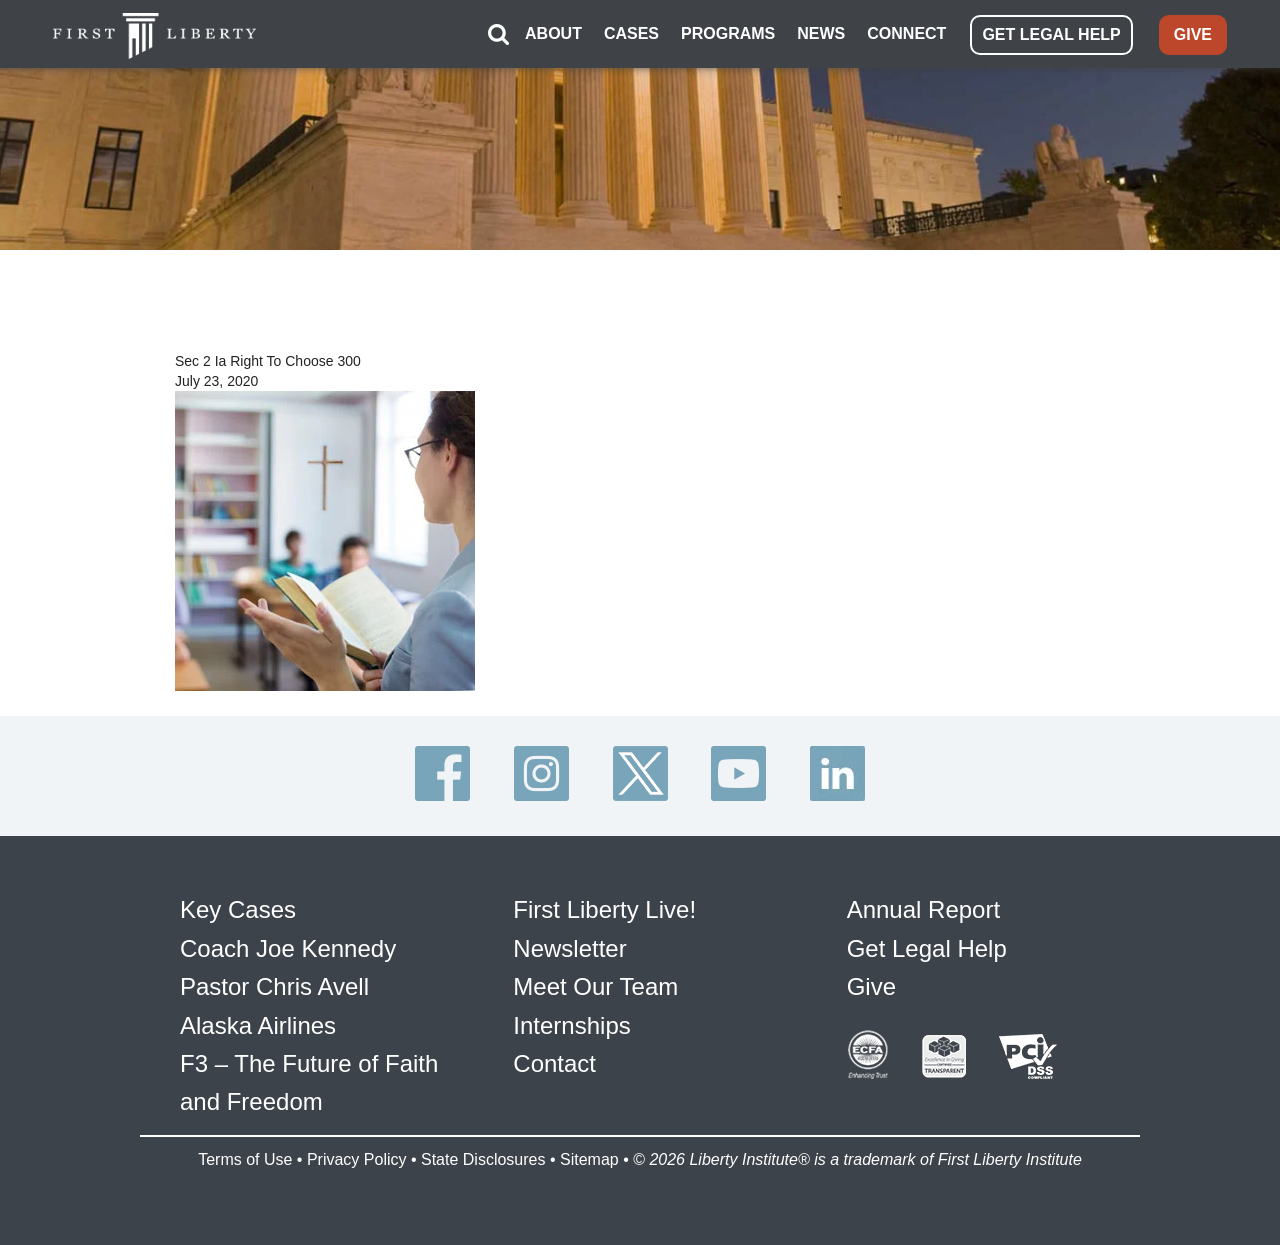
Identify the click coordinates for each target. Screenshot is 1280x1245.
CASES (631, 33)
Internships (571, 1025)
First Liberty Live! (604, 909)
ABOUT (553, 33)
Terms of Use (245, 1159)
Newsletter (569, 948)
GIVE (1193, 34)
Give (871, 986)
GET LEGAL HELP (1051, 34)
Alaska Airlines (258, 1025)
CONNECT (906, 33)
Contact (554, 1063)
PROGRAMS (728, 33)
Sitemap (589, 1159)
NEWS (821, 33)
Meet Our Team (595, 986)
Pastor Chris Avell (274, 986)
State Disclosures (483, 1159)
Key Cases (238, 909)
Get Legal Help (927, 948)
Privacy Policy (357, 1159)
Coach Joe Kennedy (288, 948)
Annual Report (923, 909)
